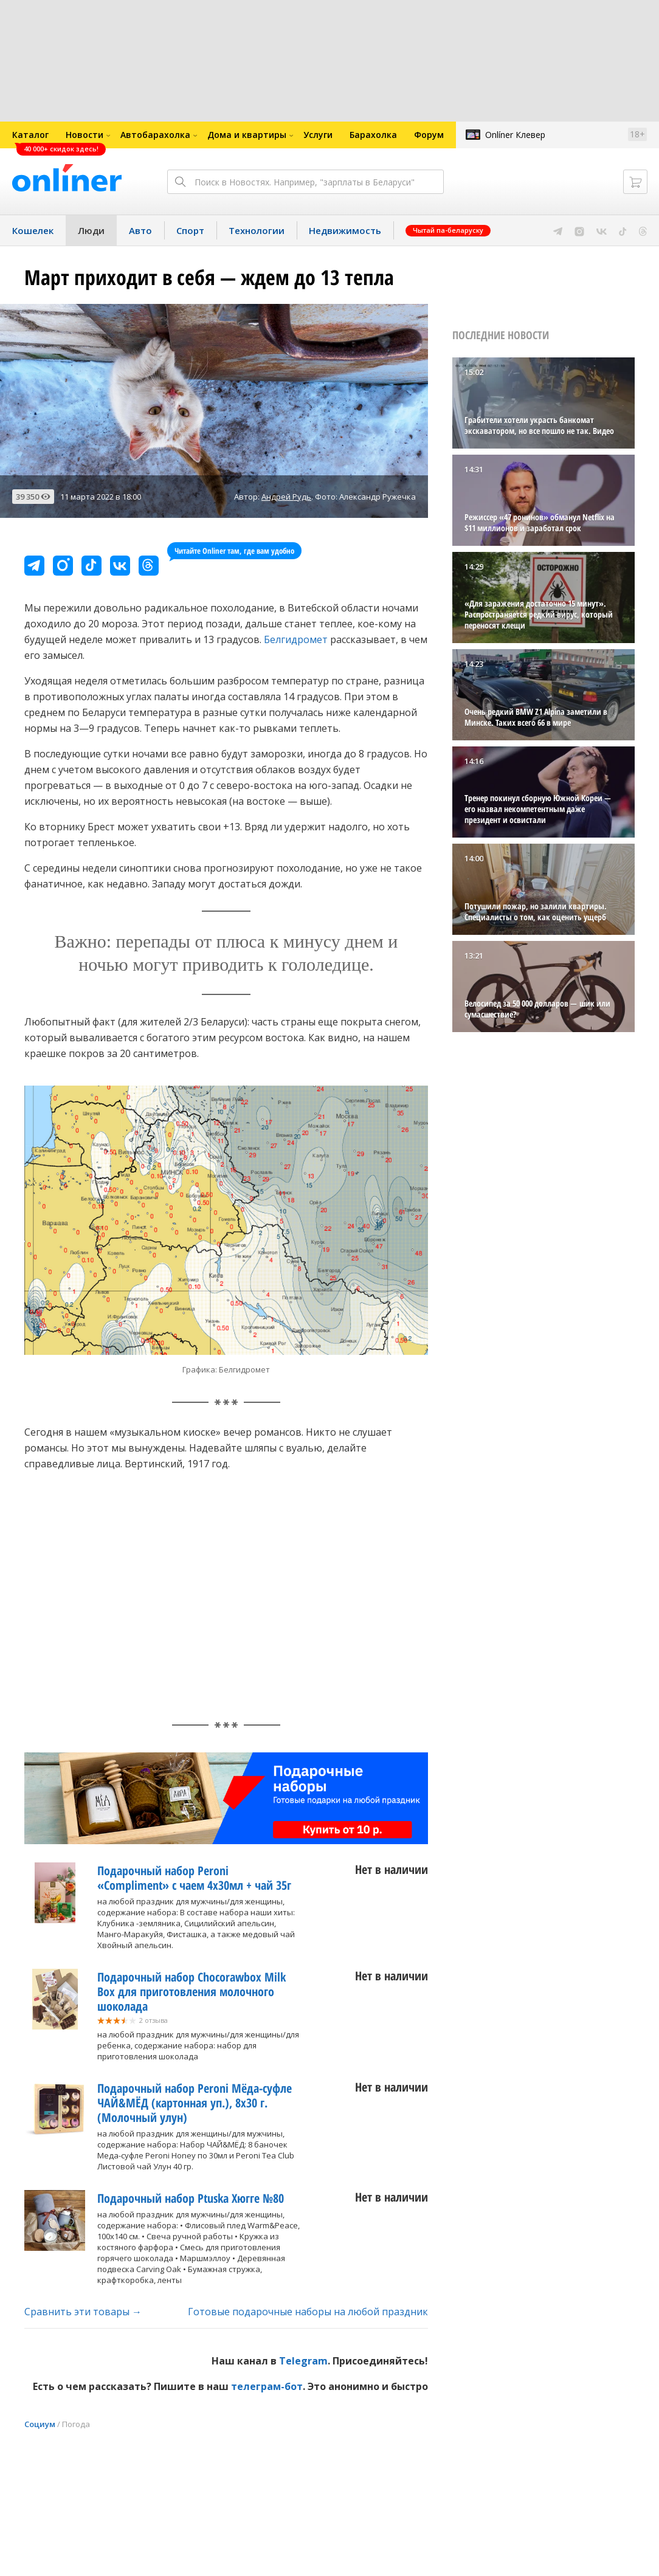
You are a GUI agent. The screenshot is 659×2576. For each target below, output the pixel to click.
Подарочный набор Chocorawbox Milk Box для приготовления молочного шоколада (191, 1991)
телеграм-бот (267, 2386)
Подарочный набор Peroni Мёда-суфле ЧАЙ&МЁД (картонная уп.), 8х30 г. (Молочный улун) (194, 2103)
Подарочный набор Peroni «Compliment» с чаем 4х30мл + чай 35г (194, 1877)
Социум (39, 2424)
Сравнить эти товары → (83, 2311)
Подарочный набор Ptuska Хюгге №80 (190, 2198)
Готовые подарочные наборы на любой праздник (308, 2311)
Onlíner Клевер (515, 134)
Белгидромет (296, 639)
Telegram (303, 2361)
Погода (76, 2424)
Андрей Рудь (286, 496)
